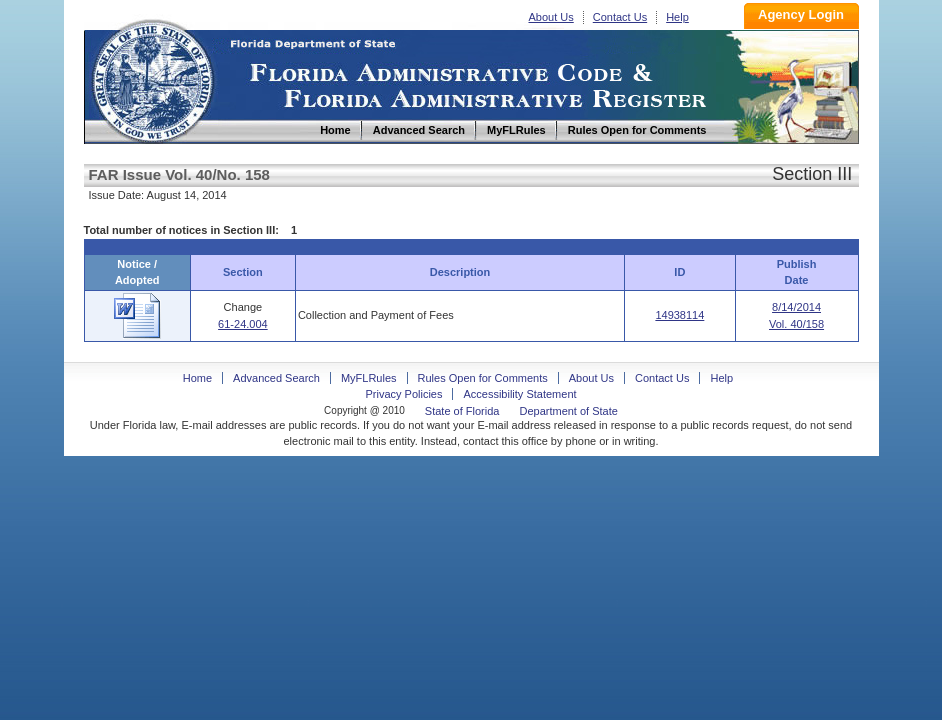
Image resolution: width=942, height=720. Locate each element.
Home (152, 78)
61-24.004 (243, 324)
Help (677, 17)
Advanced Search (276, 378)
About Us (551, 17)
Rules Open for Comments (483, 378)
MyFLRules (369, 378)
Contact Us (620, 17)
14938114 (679, 315)
